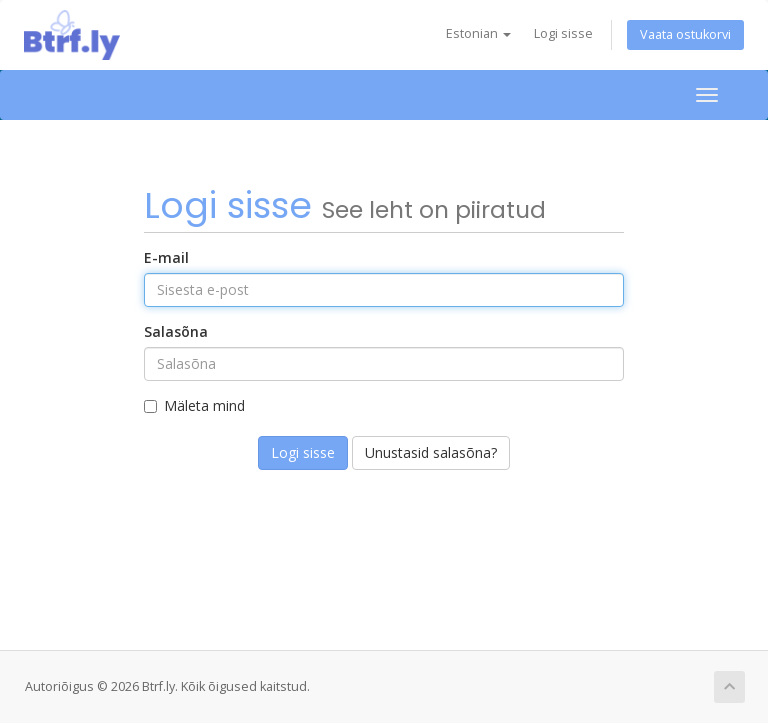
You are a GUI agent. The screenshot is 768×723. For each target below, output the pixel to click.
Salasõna (176, 331)
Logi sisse (563, 33)
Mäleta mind (194, 405)
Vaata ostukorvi (685, 34)
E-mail (166, 257)
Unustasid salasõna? (431, 452)
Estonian (478, 33)
